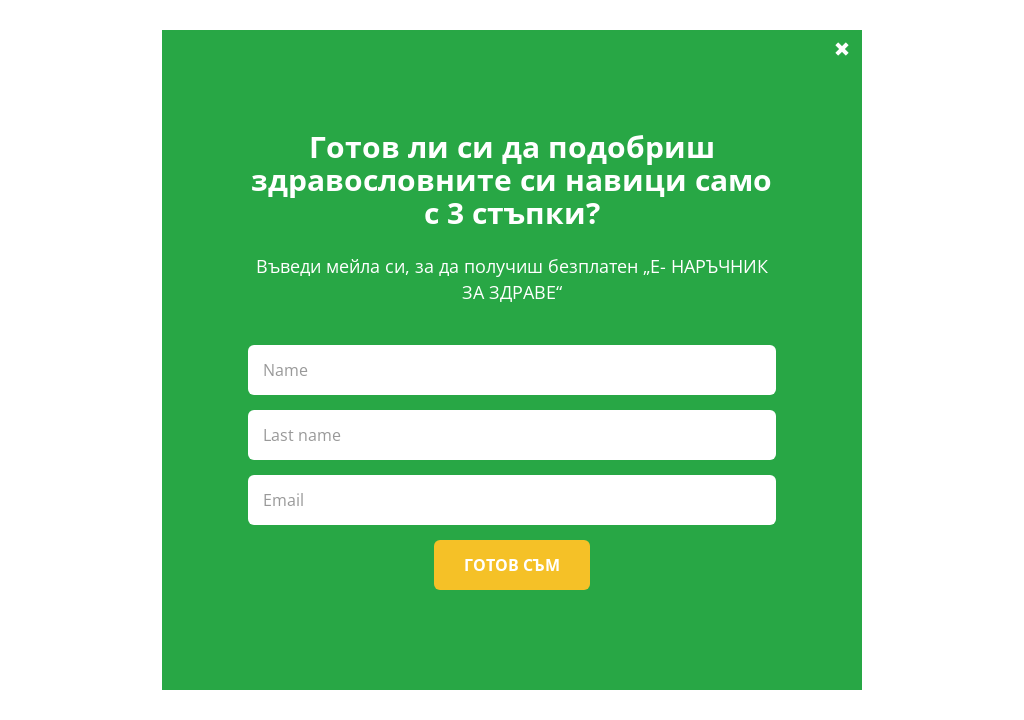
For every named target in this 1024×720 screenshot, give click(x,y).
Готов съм (512, 565)
